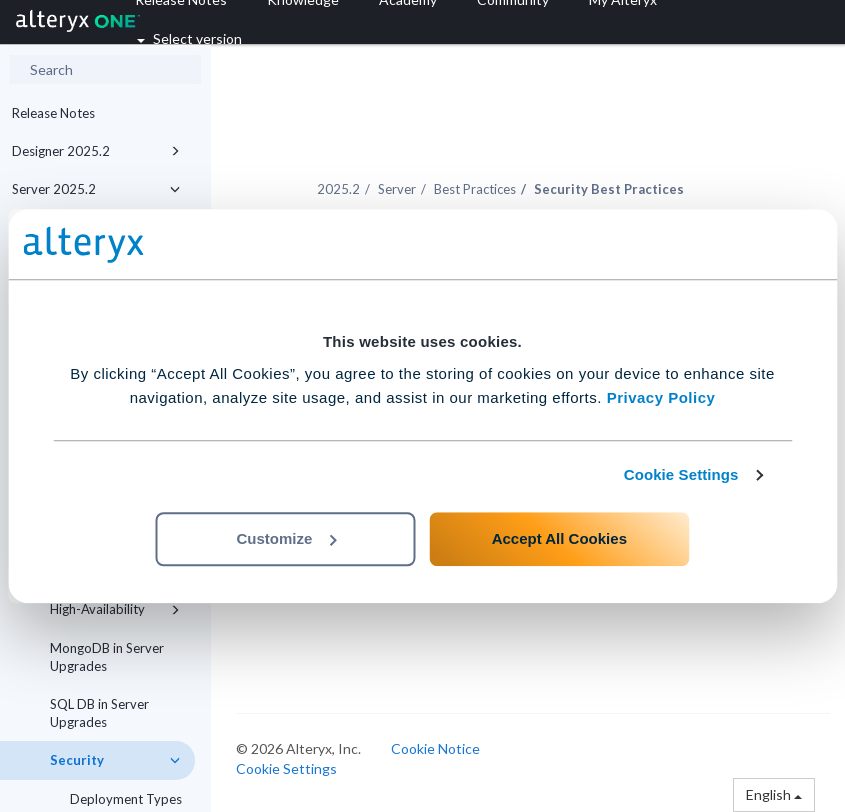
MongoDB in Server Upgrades (107, 657)
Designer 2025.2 (96, 151)
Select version (189, 38)
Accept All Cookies (559, 538)
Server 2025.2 (96, 189)
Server (397, 189)
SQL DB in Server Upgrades (99, 713)
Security (115, 760)
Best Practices (475, 189)
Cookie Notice (435, 748)
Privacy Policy (661, 397)
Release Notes (53, 113)
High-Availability (115, 609)
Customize (287, 538)
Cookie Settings (681, 474)
